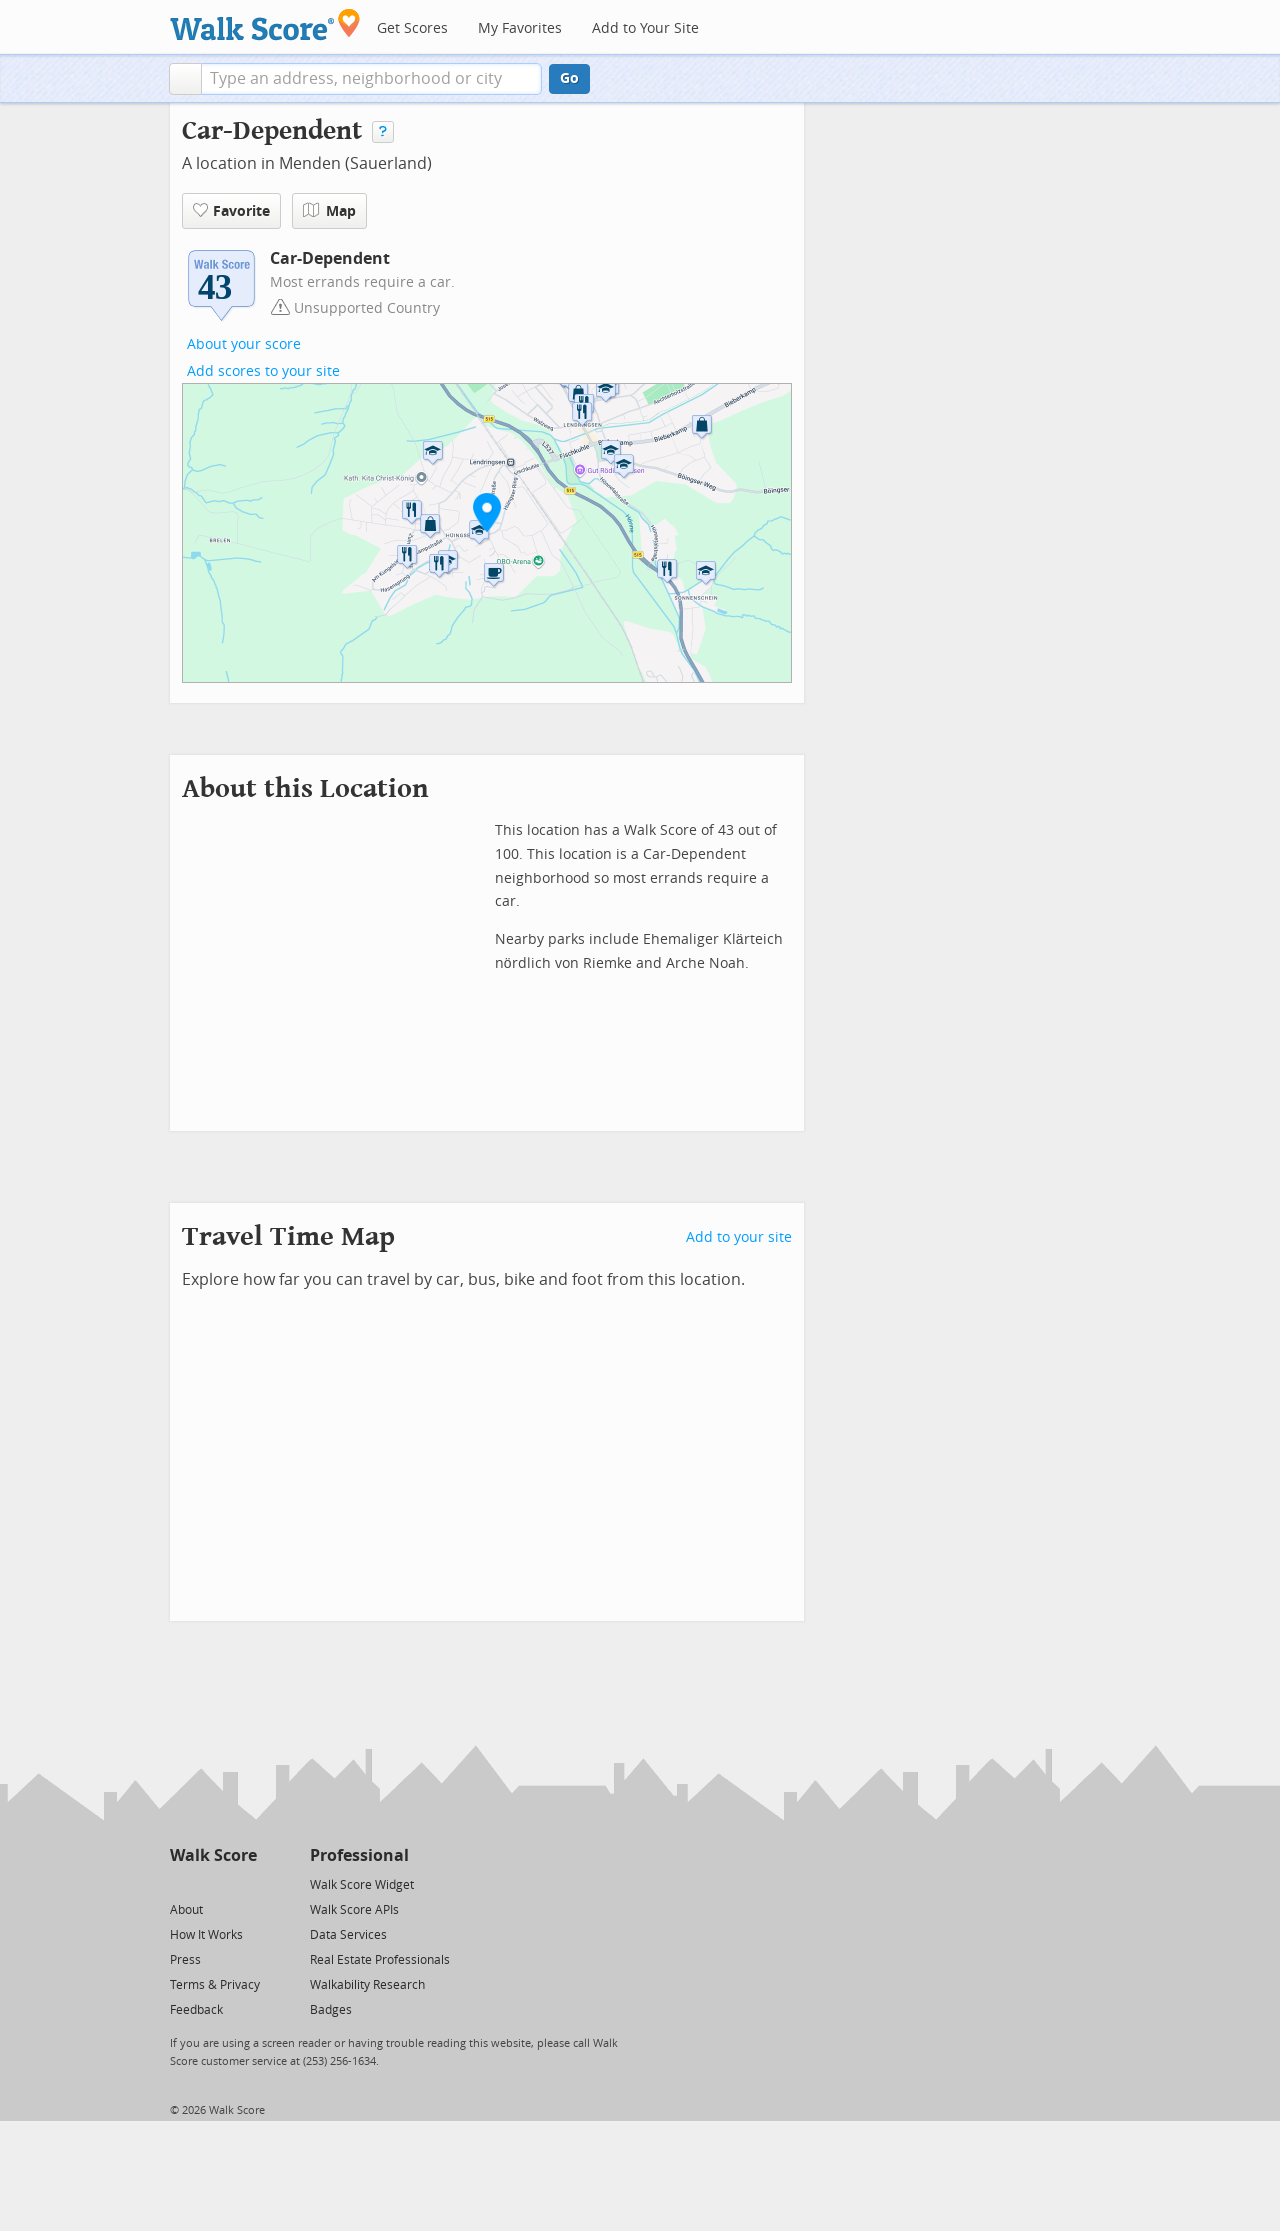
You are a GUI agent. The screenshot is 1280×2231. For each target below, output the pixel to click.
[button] (185, 79)
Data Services (348, 1935)
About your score (244, 344)
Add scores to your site (263, 371)
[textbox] (371, 79)
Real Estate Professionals (380, 1960)
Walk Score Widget (362, 1885)
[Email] (243, 1883)
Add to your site (739, 1237)
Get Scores (412, 28)
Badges (331, 2010)
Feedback (196, 2010)
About (186, 1910)
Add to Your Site (645, 28)
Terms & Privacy (215, 1985)
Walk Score (213, 1855)
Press (185, 1960)
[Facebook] (212, 1883)
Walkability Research (367, 1985)
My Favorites (520, 28)
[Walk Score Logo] (265, 24)
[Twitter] (181, 1883)
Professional (359, 1855)
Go (569, 78)
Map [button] (329, 211)
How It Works (206, 1935)
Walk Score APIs (354, 1910)
